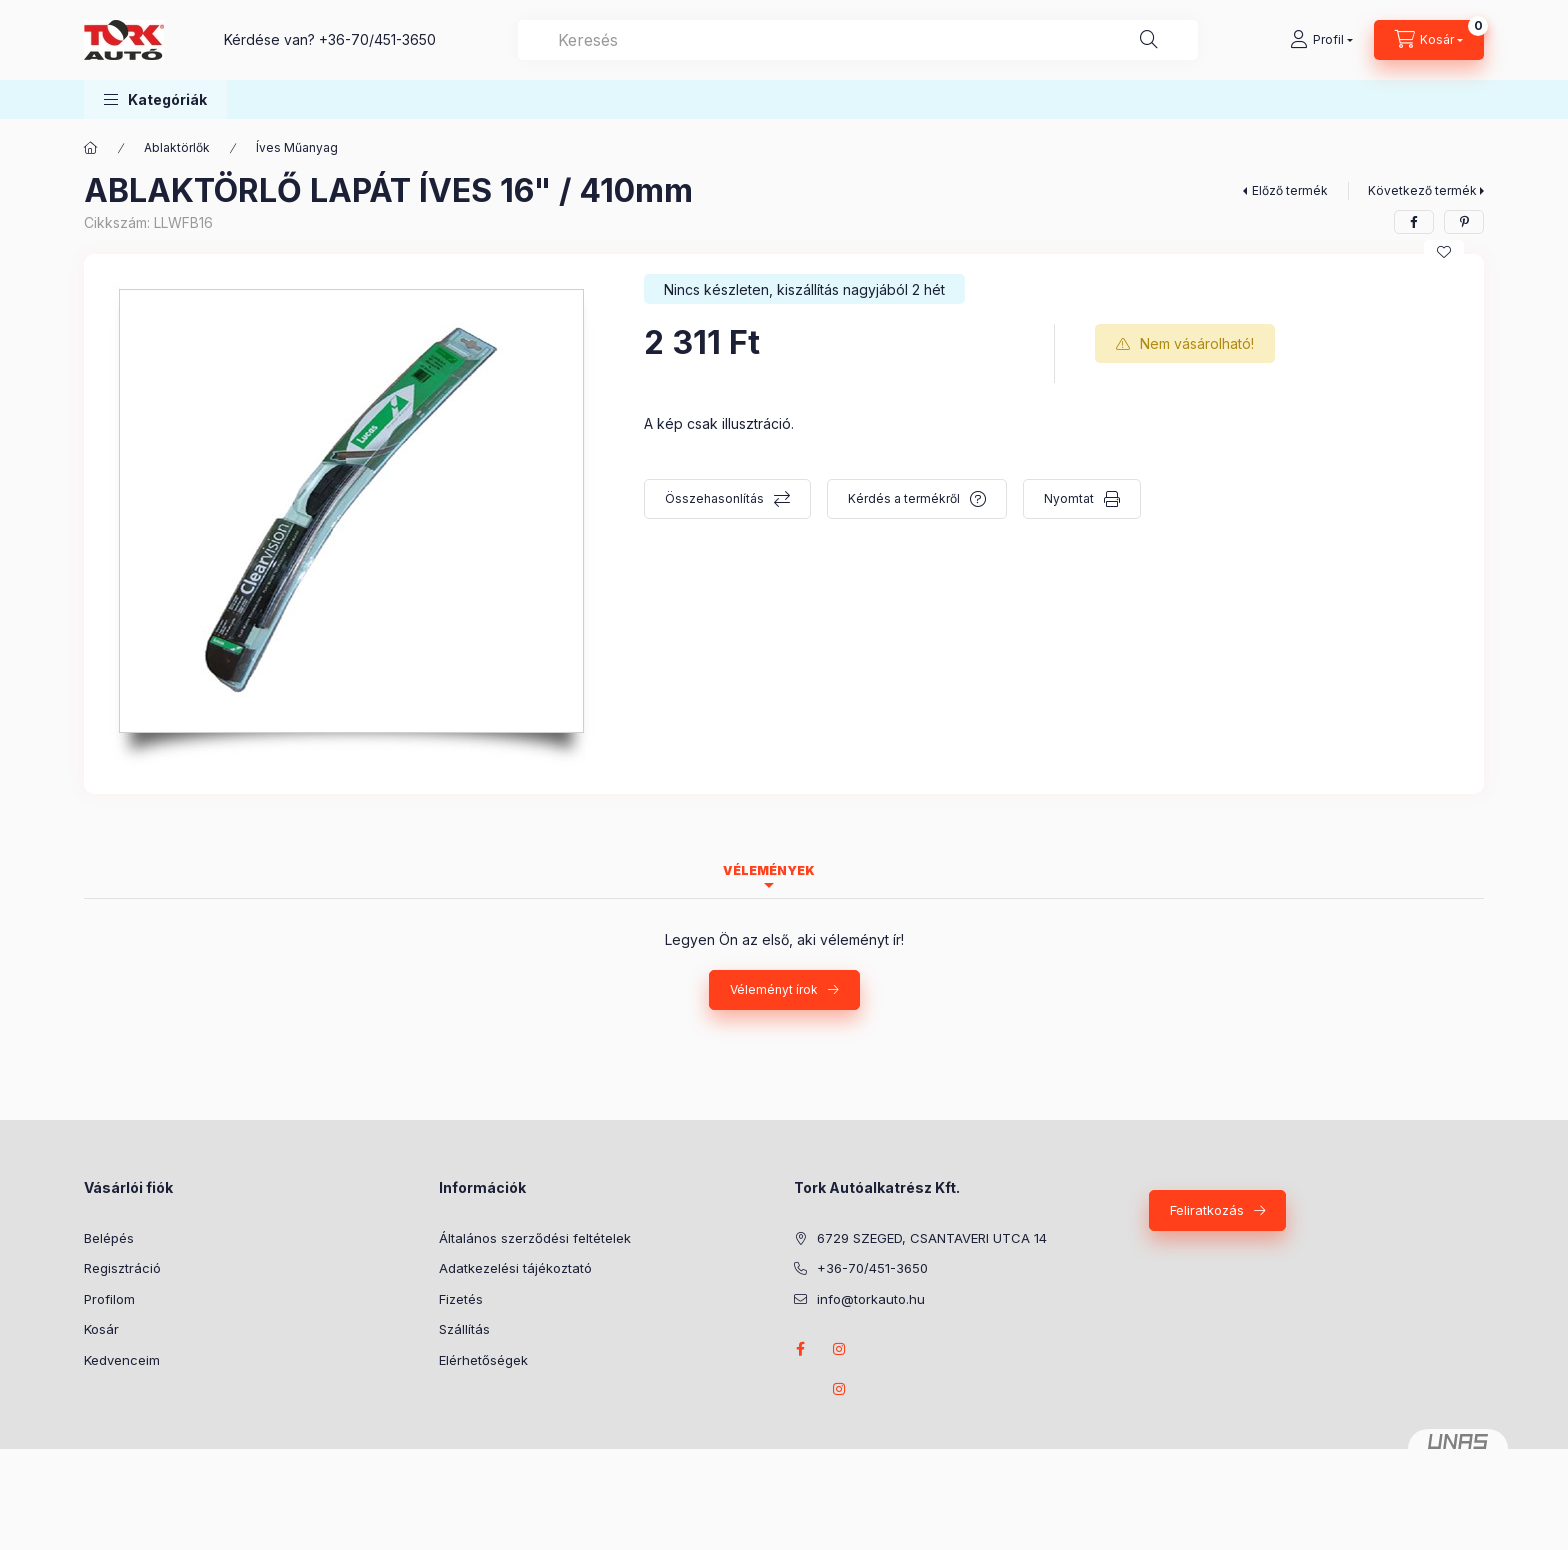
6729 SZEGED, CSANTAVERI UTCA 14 (932, 1238)
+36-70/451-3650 (377, 39)
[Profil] (1321, 40)
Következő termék (1422, 190)
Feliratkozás (1207, 1210)
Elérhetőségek (483, 1360)
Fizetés (461, 1299)
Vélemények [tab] (769, 870)
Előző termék (1290, 190)
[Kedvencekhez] (1444, 252)
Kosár (101, 1329)
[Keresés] (1149, 40)
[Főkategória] (91, 148)
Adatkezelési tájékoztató (515, 1268)
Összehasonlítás (714, 498)
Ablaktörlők (177, 147)
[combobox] (858, 40)
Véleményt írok (774, 989)
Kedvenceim (122, 1360)
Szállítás (464, 1329)
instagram (840, 1349)
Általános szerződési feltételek (535, 1238)
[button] (155, 99)
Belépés (109, 1238)
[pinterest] (1464, 222)
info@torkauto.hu (871, 1299)
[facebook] (1414, 222)
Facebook (800, 1349)
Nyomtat (1069, 498)
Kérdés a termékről (904, 498)
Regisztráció (122, 1268)
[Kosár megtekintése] (1429, 40)
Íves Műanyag (297, 147)
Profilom (109, 1299)
